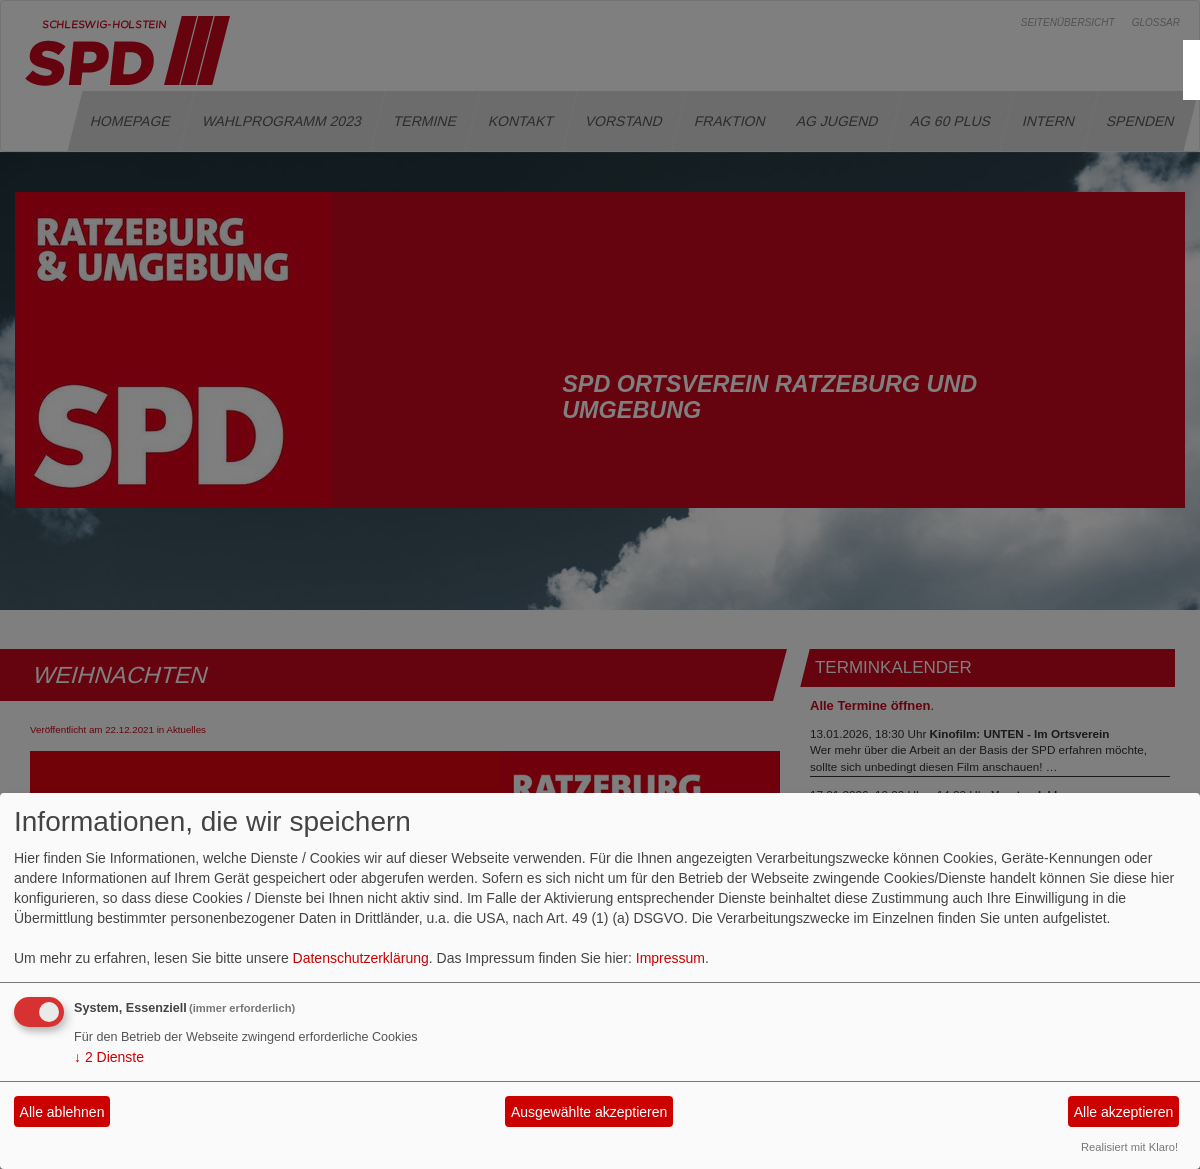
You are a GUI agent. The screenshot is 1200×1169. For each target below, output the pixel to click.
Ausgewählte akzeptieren (589, 1112)
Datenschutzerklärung (361, 958)
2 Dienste (109, 1057)
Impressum (670, 958)
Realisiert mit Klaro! (1129, 1147)
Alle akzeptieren (1124, 1112)
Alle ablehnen (62, 1112)
